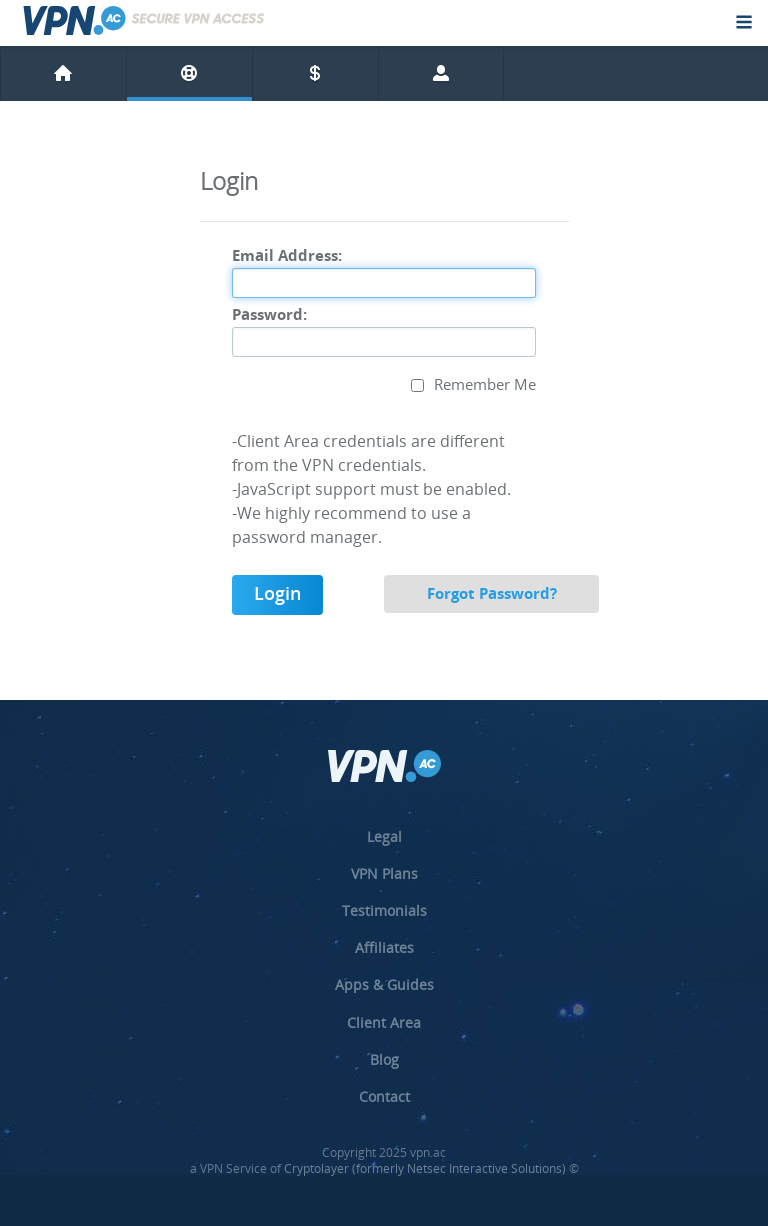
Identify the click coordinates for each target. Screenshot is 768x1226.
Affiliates (384, 947)
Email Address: (287, 257)
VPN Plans (384, 873)
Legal (384, 836)
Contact (384, 1096)
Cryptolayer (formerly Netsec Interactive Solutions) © (431, 1168)
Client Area (384, 1022)
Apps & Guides (384, 984)
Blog (384, 1059)
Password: (269, 316)
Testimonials (384, 910)
